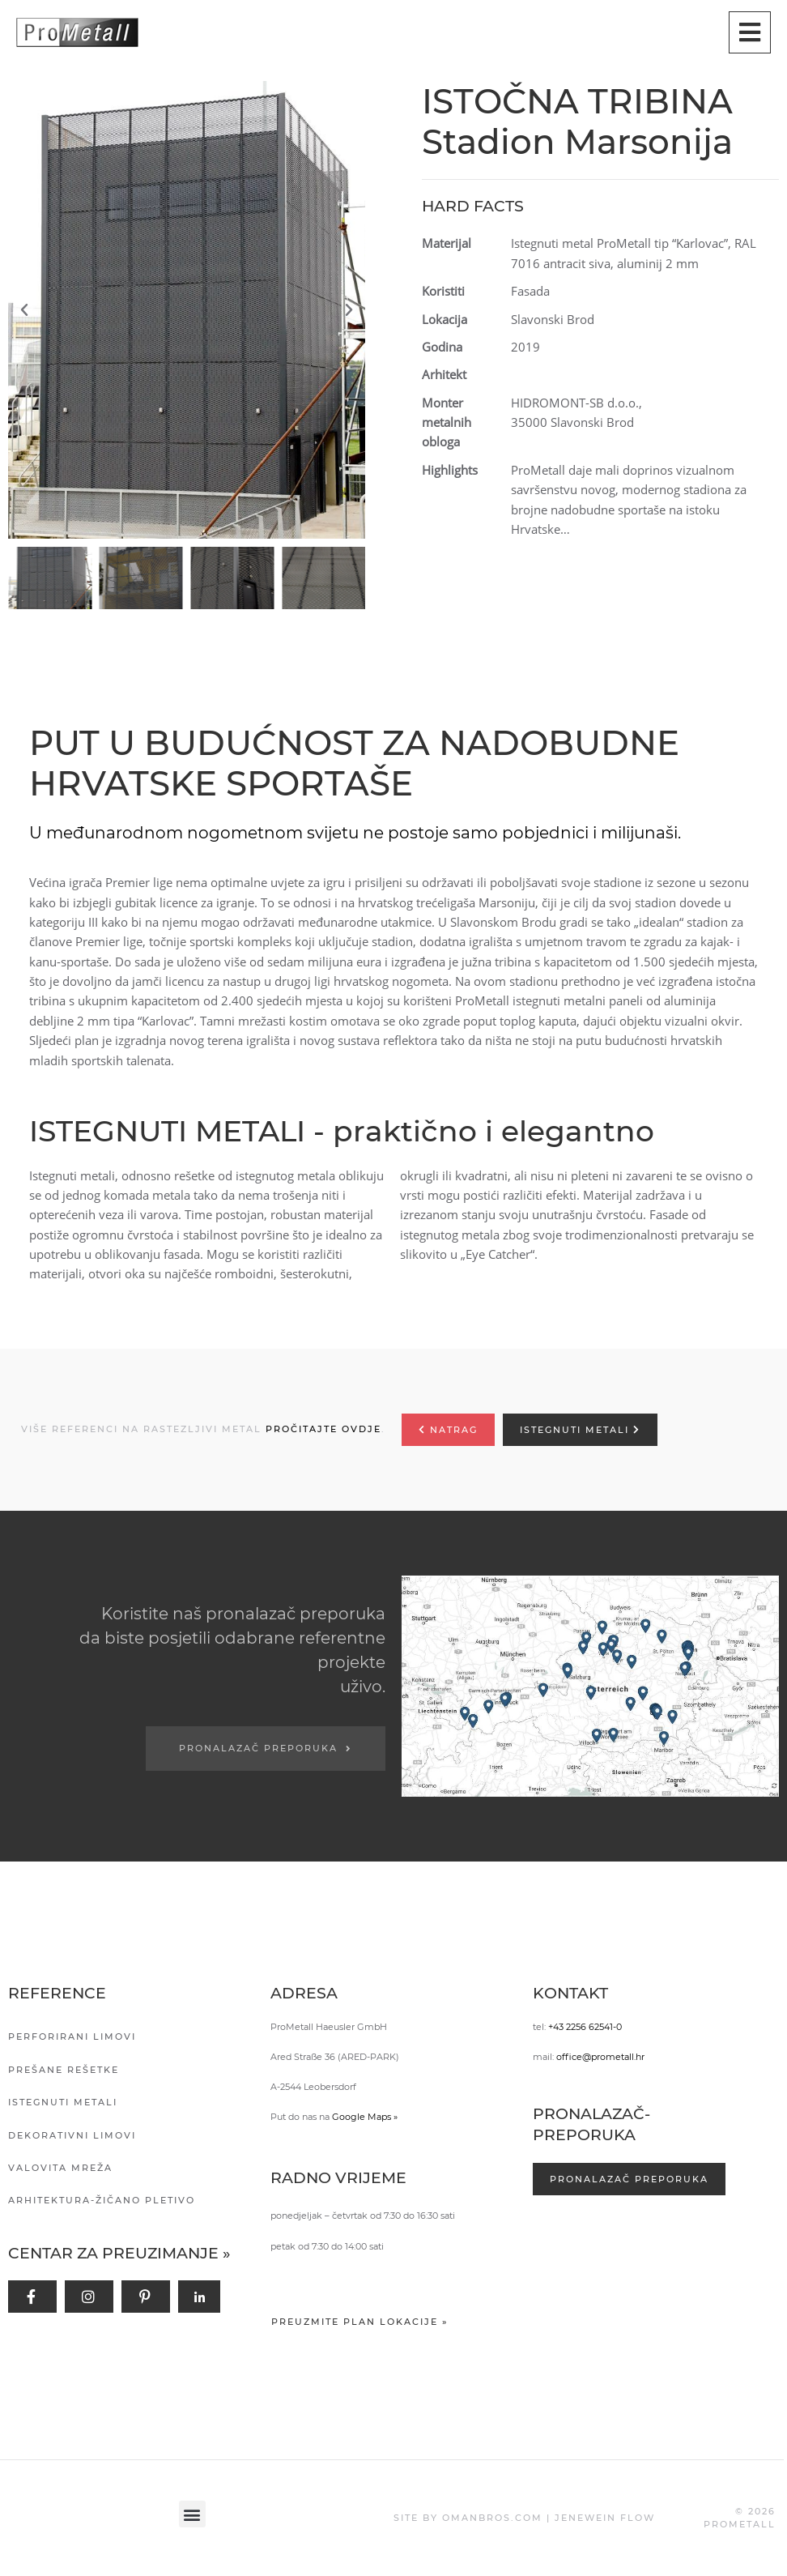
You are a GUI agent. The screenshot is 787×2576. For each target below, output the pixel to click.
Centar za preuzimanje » (119, 2253)
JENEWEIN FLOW (605, 2517)
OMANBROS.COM (492, 2517)
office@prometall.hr (600, 2056)
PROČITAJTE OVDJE (323, 1429)
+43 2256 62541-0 (585, 2026)
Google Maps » (365, 2116)
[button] (190, 310)
